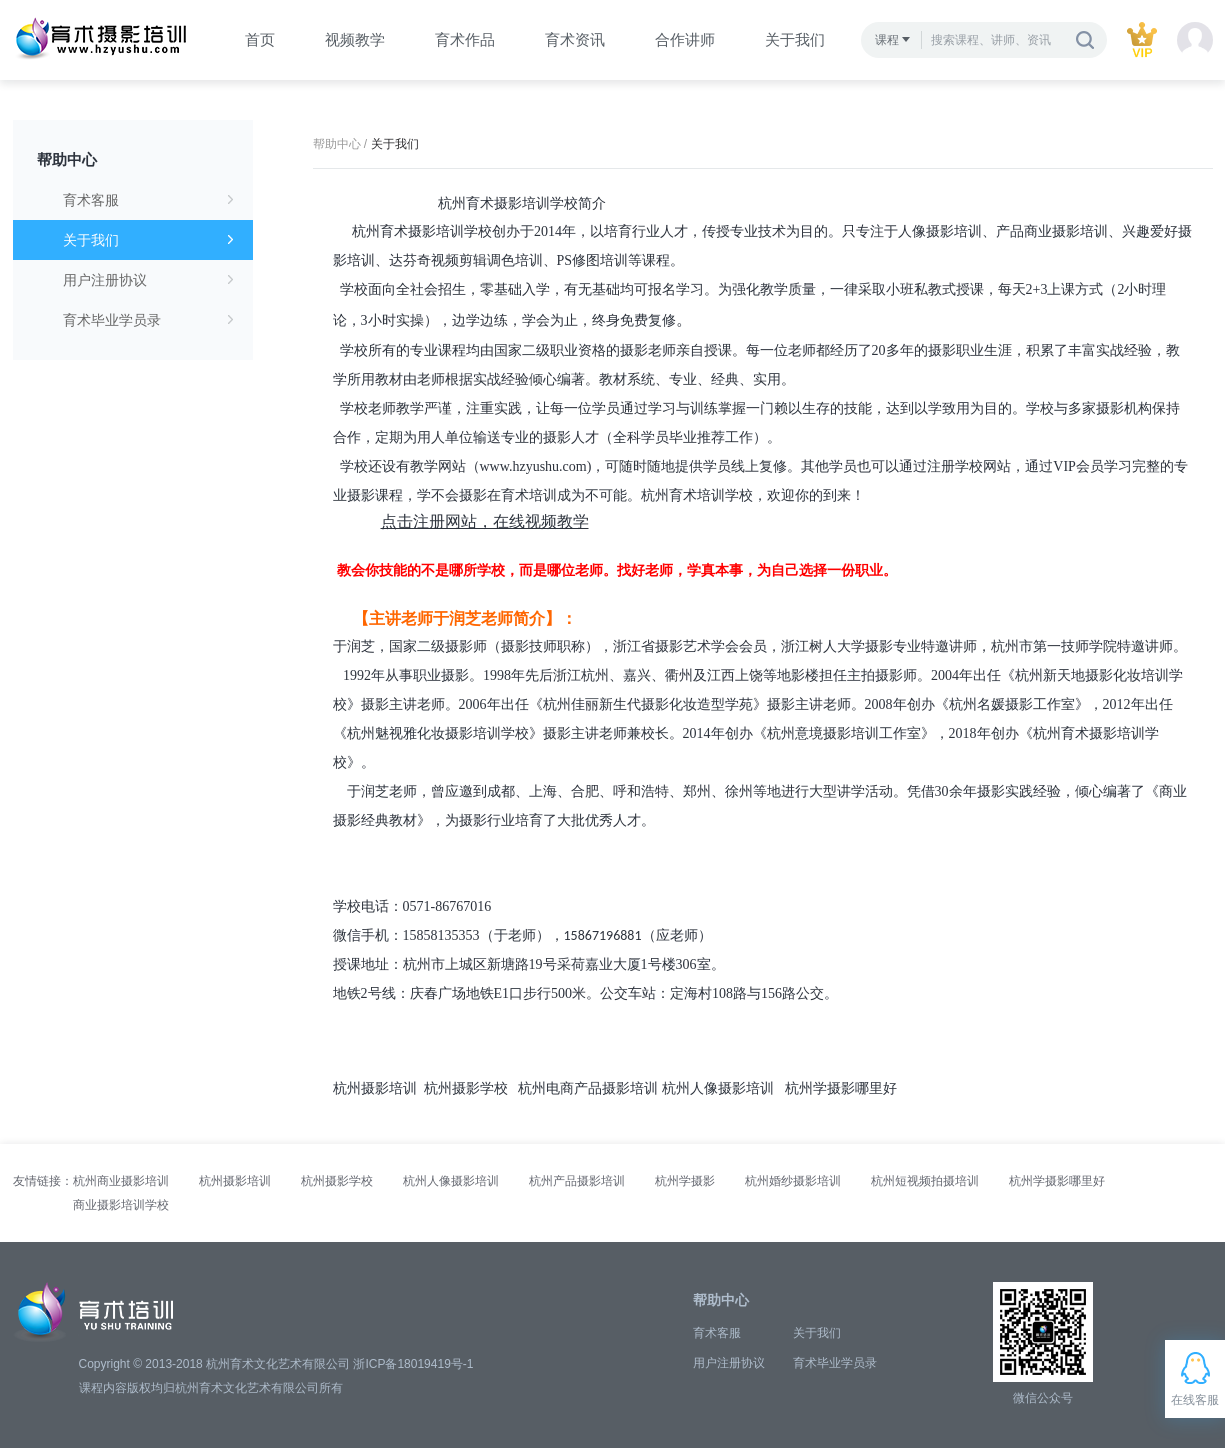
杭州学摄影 (685, 1181)
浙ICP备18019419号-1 (413, 1364)
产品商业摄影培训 (1052, 231)
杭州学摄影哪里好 (841, 1088)
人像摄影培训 (940, 231)
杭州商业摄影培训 (121, 1181)
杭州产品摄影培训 (577, 1181)
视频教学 (355, 39)
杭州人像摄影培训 (718, 1088)
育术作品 (465, 39)
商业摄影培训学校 (121, 1205)
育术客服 (148, 200)
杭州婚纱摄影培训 (793, 1181)
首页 (260, 39)
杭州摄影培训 (375, 1088)
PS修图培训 (593, 260)
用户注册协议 (148, 280)
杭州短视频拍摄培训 (925, 1181)
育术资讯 (575, 39)
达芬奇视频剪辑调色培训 (466, 260)
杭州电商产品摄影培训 (588, 1088)
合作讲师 (685, 39)
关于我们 (795, 39)
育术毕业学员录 (148, 320)
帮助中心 (67, 159)
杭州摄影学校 (466, 1088)
